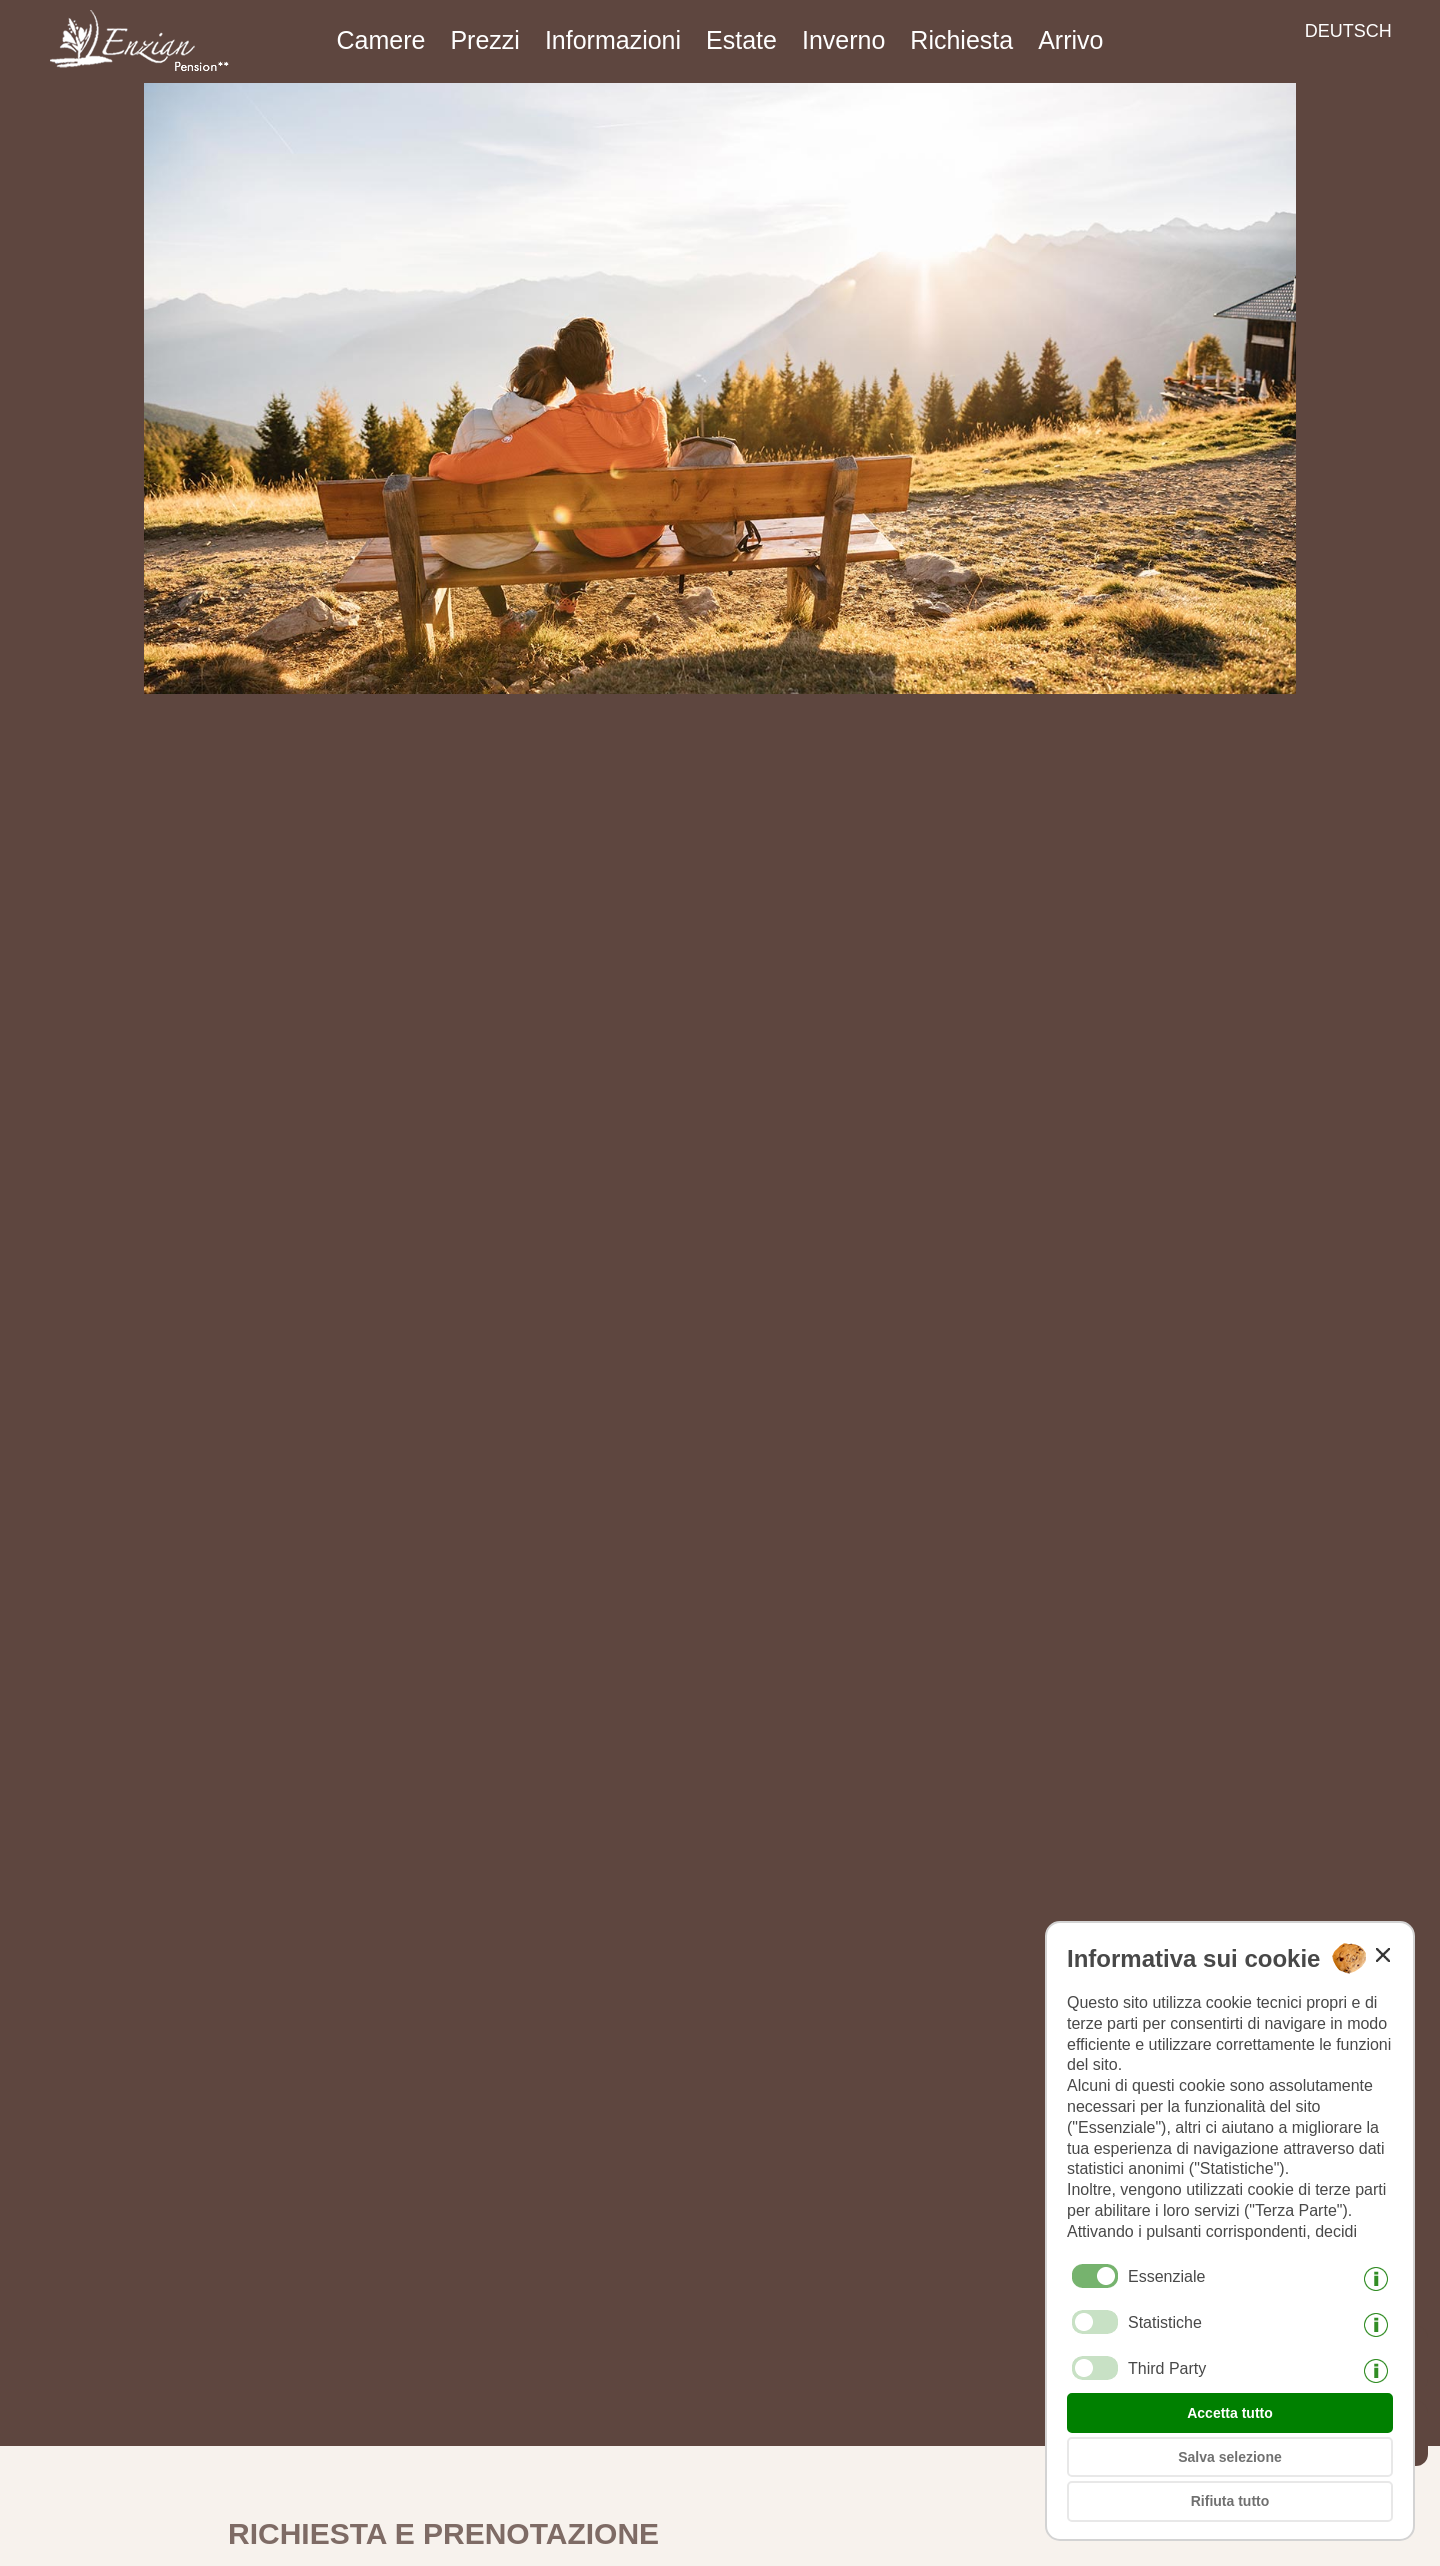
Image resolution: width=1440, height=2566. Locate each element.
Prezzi (484, 40)
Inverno (843, 40)
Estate (741, 40)
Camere (381, 40)
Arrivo (1070, 40)
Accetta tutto (1230, 2413)
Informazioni (613, 40)
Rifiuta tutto (1230, 2501)
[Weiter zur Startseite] (131, 75)
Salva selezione (1230, 2457)
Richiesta (961, 40)
